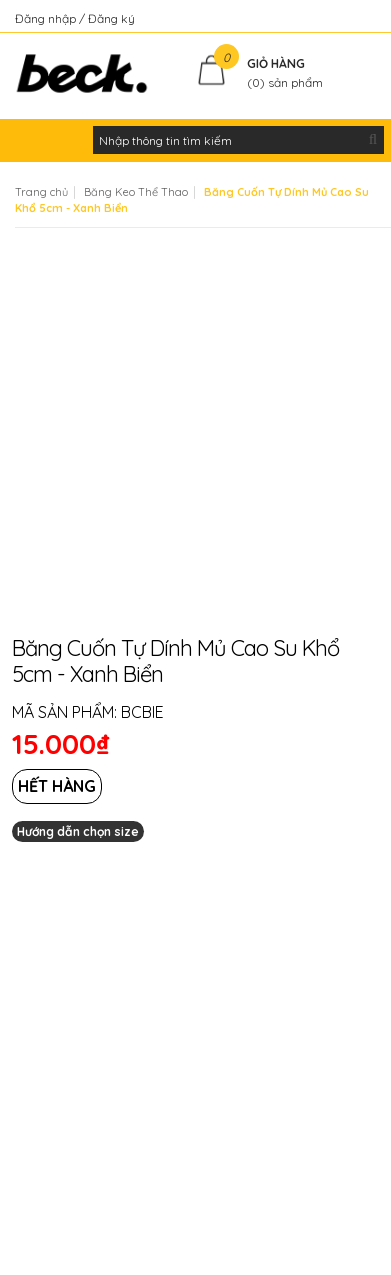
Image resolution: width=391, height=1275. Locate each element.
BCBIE (142, 712)
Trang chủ (41, 192)
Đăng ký (111, 18)
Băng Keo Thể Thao (136, 192)
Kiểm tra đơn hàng (324, 18)
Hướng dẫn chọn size (78, 831)
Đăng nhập (47, 18)
